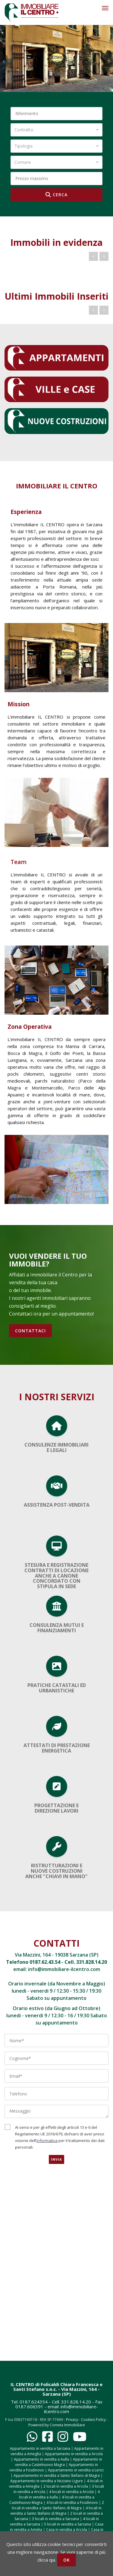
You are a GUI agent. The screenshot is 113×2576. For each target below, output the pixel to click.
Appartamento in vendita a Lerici (76, 2470)
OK (66, 2560)
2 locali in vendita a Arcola (65, 2486)
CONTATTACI (30, 1331)
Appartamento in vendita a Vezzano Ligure (46, 2480)
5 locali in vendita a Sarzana (67, 2524)
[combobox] (56, 130)
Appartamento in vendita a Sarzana (40, 2448)
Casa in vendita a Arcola (66, 2529)
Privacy (72, 2419)
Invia (56, 2159)
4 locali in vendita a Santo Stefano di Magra (56, 2510)
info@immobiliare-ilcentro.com (64, 1969)
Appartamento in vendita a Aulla (41, 2459)
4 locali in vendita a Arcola (71, 2491)
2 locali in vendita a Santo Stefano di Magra (58, 2505)
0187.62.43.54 (45, 1962)
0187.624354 (34, 2402)
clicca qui (46, 2560)
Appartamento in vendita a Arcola (74, 2453)
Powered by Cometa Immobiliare (56, 2425)
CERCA (56, 194)
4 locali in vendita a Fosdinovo (72, 2502)
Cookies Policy (93, 2419)
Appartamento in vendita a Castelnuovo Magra (58, 2462)
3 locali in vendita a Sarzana (55, 2518)
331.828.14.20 (91, 1962)
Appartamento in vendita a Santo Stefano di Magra (57, 2475)
